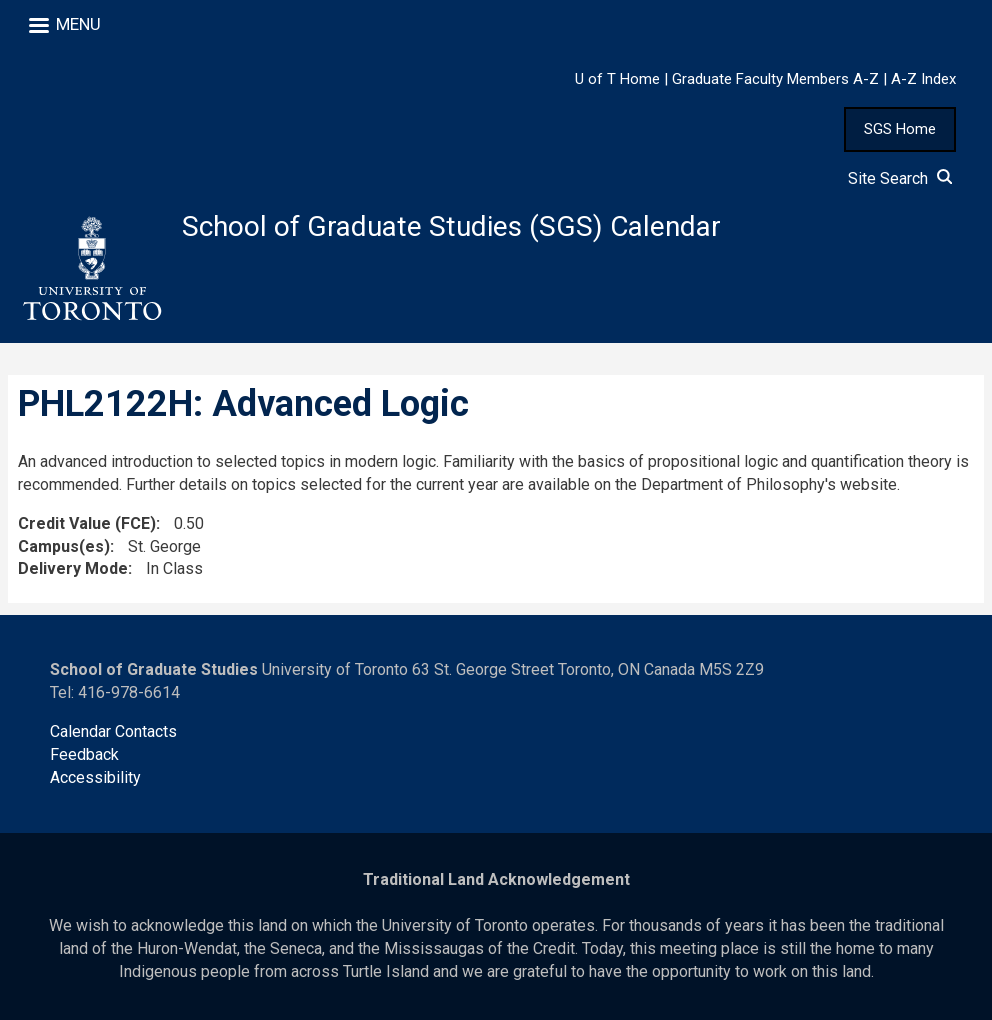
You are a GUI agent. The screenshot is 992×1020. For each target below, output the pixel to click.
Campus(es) (64, 546)
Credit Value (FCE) (87, 523)
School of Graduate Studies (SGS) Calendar (451, 226)
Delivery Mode (73, 568)
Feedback (84, 754)
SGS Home (900, 129)
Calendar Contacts (113, 731)
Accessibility (95, 777)
